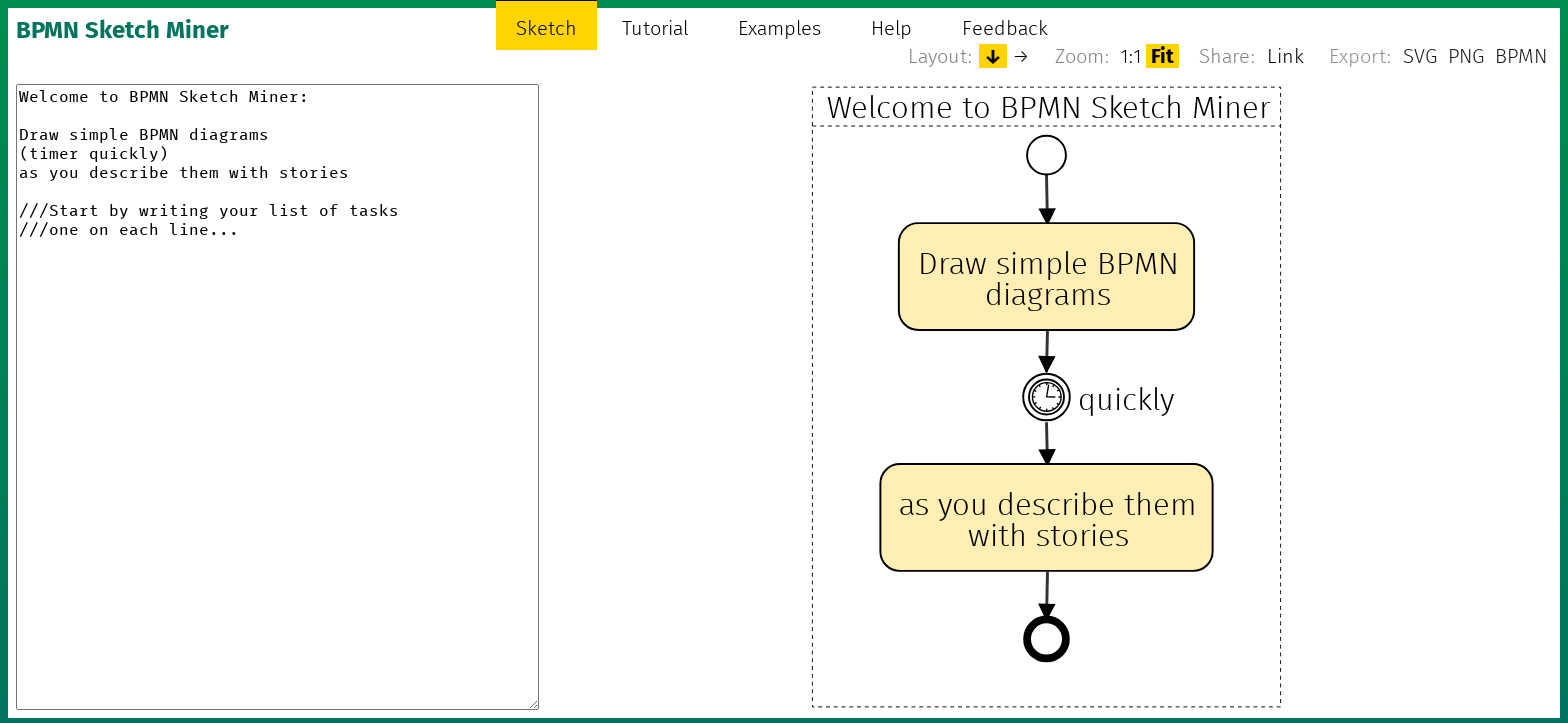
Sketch (546, 28)
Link (1285, 56)
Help (891, 28)
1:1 (1131, 56)
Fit (1162, 56)
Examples (779, 28)
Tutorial (655, 28)
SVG (1420, 56)
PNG (1466, 56)
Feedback (1005, 28)
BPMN (1521, 56)
